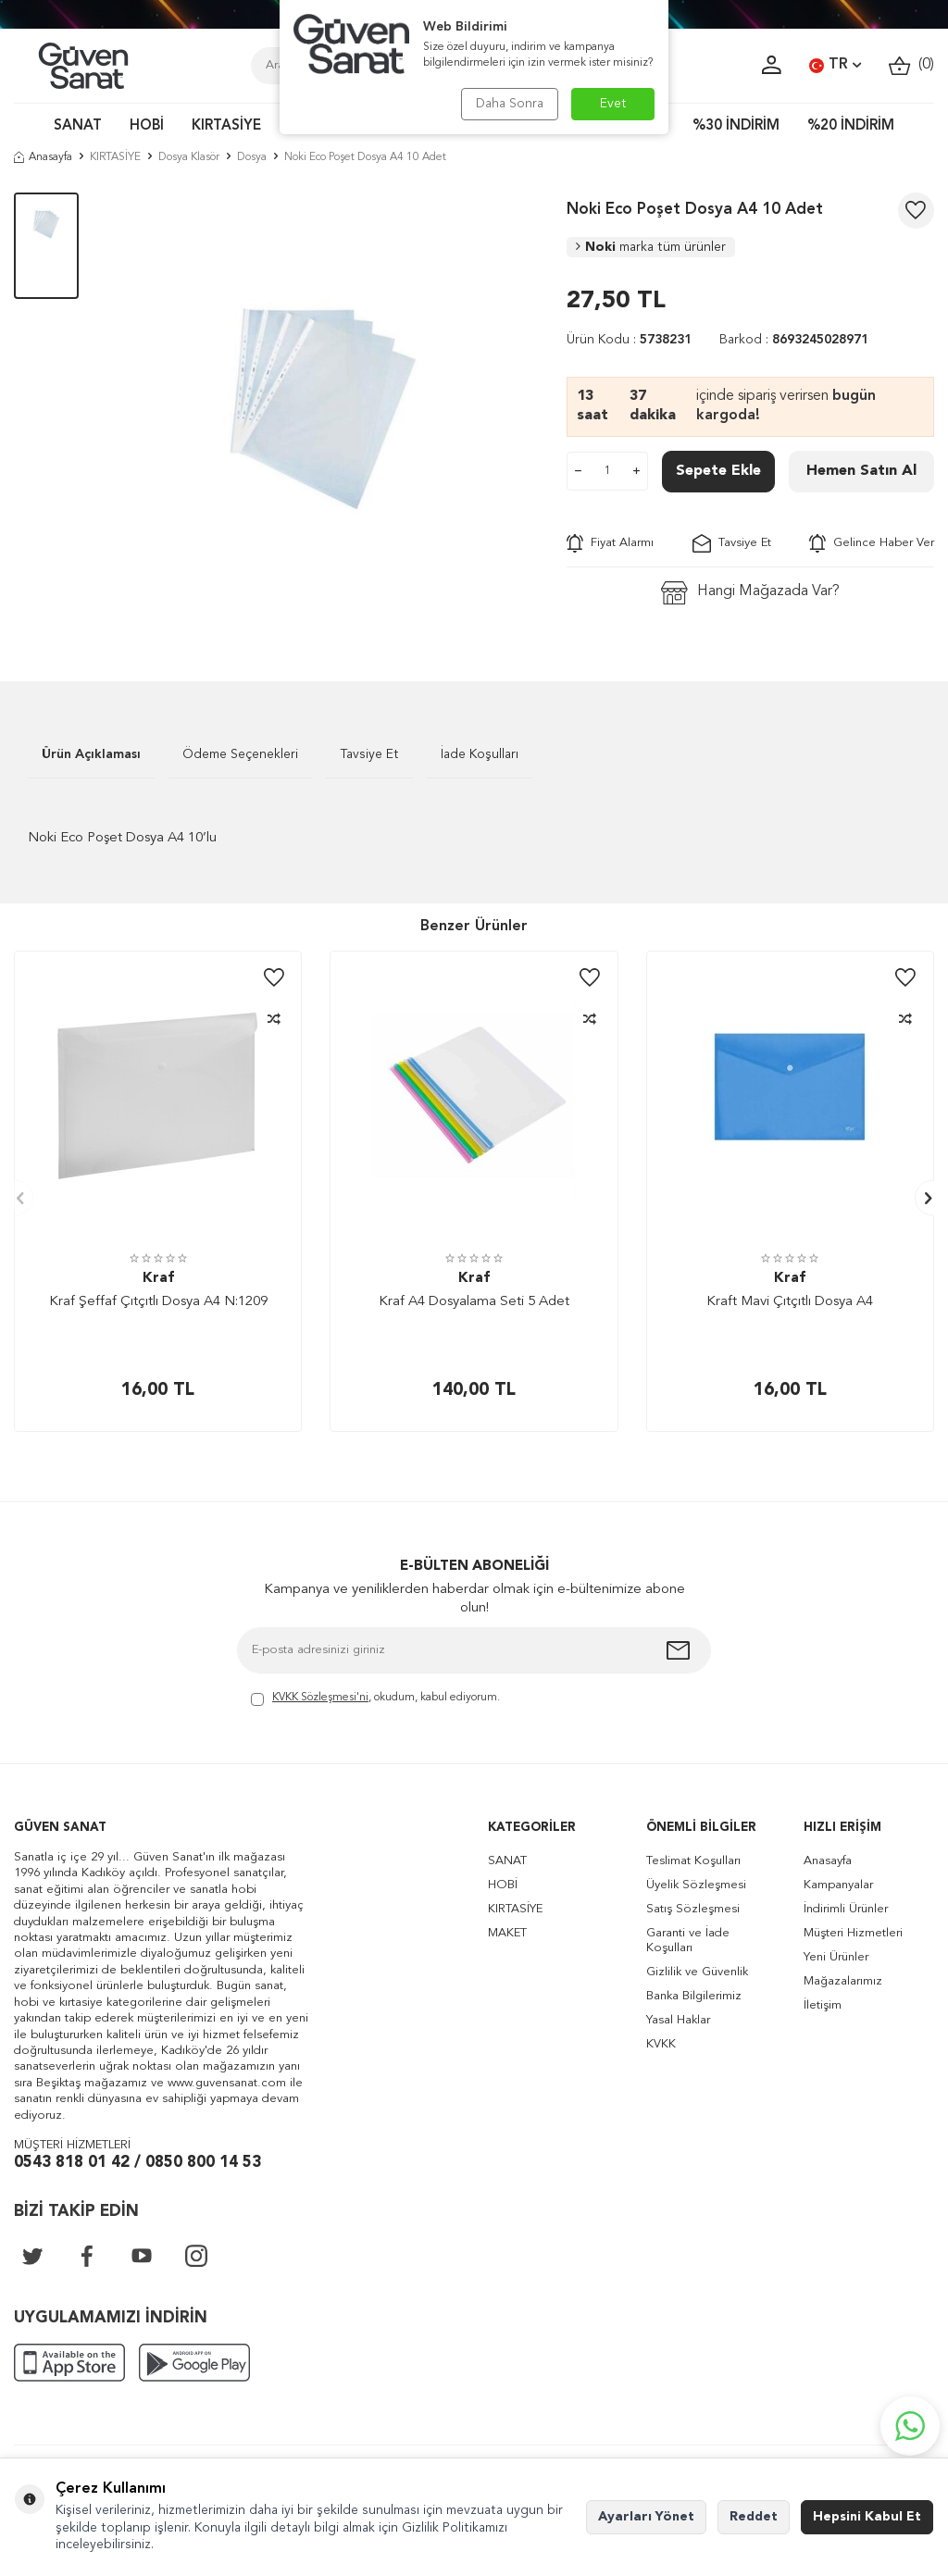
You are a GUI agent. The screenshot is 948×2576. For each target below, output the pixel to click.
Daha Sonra (509, 103)
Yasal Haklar (678, 2020)
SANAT (78, 126)
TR (835, 65)
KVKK (661, 2044)
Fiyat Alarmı (610, 543)
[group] (323, 409)
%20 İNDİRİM (850, 126)
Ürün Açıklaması (91, 754)
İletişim (823, 2005)
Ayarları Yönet (646, 2516)
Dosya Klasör (188, 157)
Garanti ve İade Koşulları (688, 1940)
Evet (613, 103)
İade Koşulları (479, 754)
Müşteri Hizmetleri (853, 1933)
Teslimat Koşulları (693, 1861)
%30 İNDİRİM (736, 126)
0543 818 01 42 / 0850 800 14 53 (137, 2163)
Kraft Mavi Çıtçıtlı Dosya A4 (789, 1302)
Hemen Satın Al (861, 471)
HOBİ (147, 126)
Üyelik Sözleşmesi (696, 1885)
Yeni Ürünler (836, 1957)
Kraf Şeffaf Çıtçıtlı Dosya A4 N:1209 (158, 1302)
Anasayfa (43, 157)
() (911, 65)
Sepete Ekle (718, 471)
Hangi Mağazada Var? (750, 592)
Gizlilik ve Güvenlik (697, 1972)
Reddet (754, 2516)
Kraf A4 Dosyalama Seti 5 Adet (474, 1302)
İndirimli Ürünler (846, 1909)
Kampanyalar (838, 1885)
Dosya (252, 157)
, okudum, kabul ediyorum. (375, 1699)
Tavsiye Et (731, 543)
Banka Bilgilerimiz (694, 1996)
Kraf (158, 1279)
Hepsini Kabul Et (867, 2516)
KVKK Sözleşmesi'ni (320, 1697)
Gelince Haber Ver (871, 543)
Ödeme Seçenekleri (240, 754)
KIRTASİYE (226, 126)
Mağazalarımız (843, 1981)
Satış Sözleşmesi (693, 1909)
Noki (651, 247)
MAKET (507, 1933)
